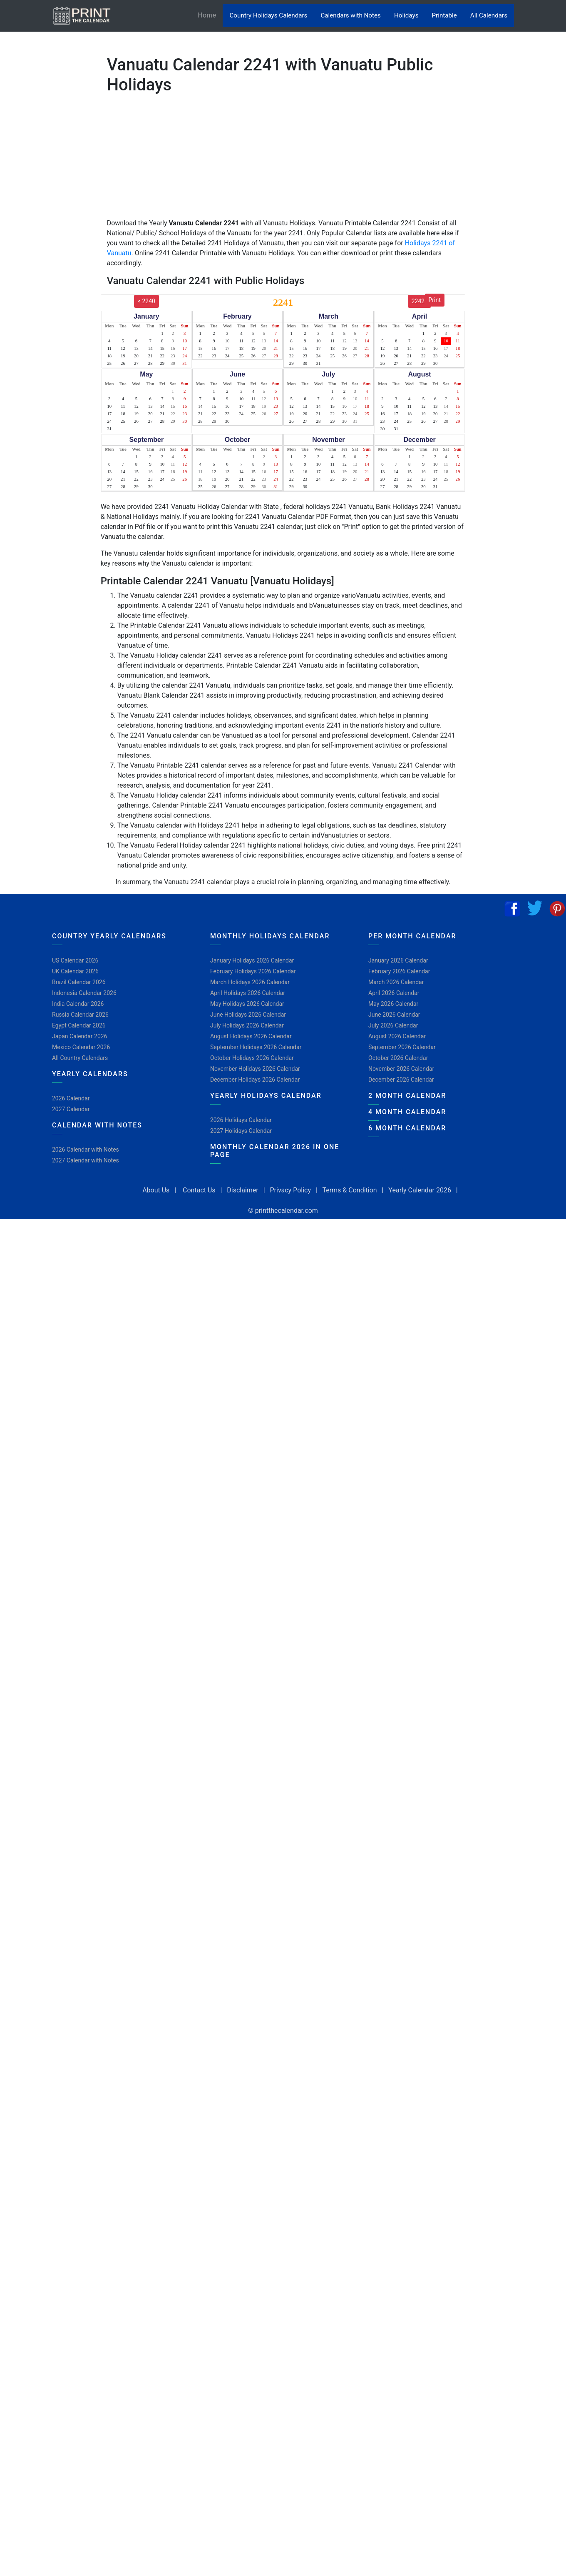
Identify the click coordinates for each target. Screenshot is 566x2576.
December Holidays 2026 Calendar (255, 1079)
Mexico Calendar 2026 (81, 1047)
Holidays (406, 15)
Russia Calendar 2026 (80, 1014)
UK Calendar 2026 (75, 971)
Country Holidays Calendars (268, 15)
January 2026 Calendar (398, 960)
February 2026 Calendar (399, 971)
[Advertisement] (47, 260)
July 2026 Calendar (393, 1025)
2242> (420, 301)
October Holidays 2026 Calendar (252, 1058)
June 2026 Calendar (394, 1014)
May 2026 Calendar (393, 1003)
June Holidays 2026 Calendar (248, 1014)
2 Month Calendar (407, 1096)
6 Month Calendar (407, 1128)
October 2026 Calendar (398, 1058)
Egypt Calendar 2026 (79, 1025)
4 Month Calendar (407, 1112)
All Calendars (488, 15)
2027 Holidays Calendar (241, 1130)
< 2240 (146, 301)
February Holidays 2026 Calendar (253, 971)
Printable (444, 15)
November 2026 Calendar (401, 1068)
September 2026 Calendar (402, 1047)
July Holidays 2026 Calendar (247, 1025)
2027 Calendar (71, 1109)
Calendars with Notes (350, 15)
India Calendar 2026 (78, 1003)
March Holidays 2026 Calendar (250, 982)
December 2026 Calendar (401, 1079)
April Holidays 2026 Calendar (247, 993)
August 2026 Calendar (397, 1036)
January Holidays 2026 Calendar (252, 960)
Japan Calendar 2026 (79, 1036)
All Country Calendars (80, 1058)
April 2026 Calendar (394, 993)
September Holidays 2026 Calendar (255, 1047)
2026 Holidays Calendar (241, 1120)
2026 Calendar (71, 1098)
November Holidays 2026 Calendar (255, 1068)
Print (435, 300)
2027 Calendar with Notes (85, 1160)
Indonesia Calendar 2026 (84, 993)
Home (210, 15)
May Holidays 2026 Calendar (247, 1003)
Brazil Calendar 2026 (79, 982)
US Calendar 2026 (75, 960)
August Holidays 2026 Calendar (251, 1036)
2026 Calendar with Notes (85, 1149)
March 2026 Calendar (396, 982)
